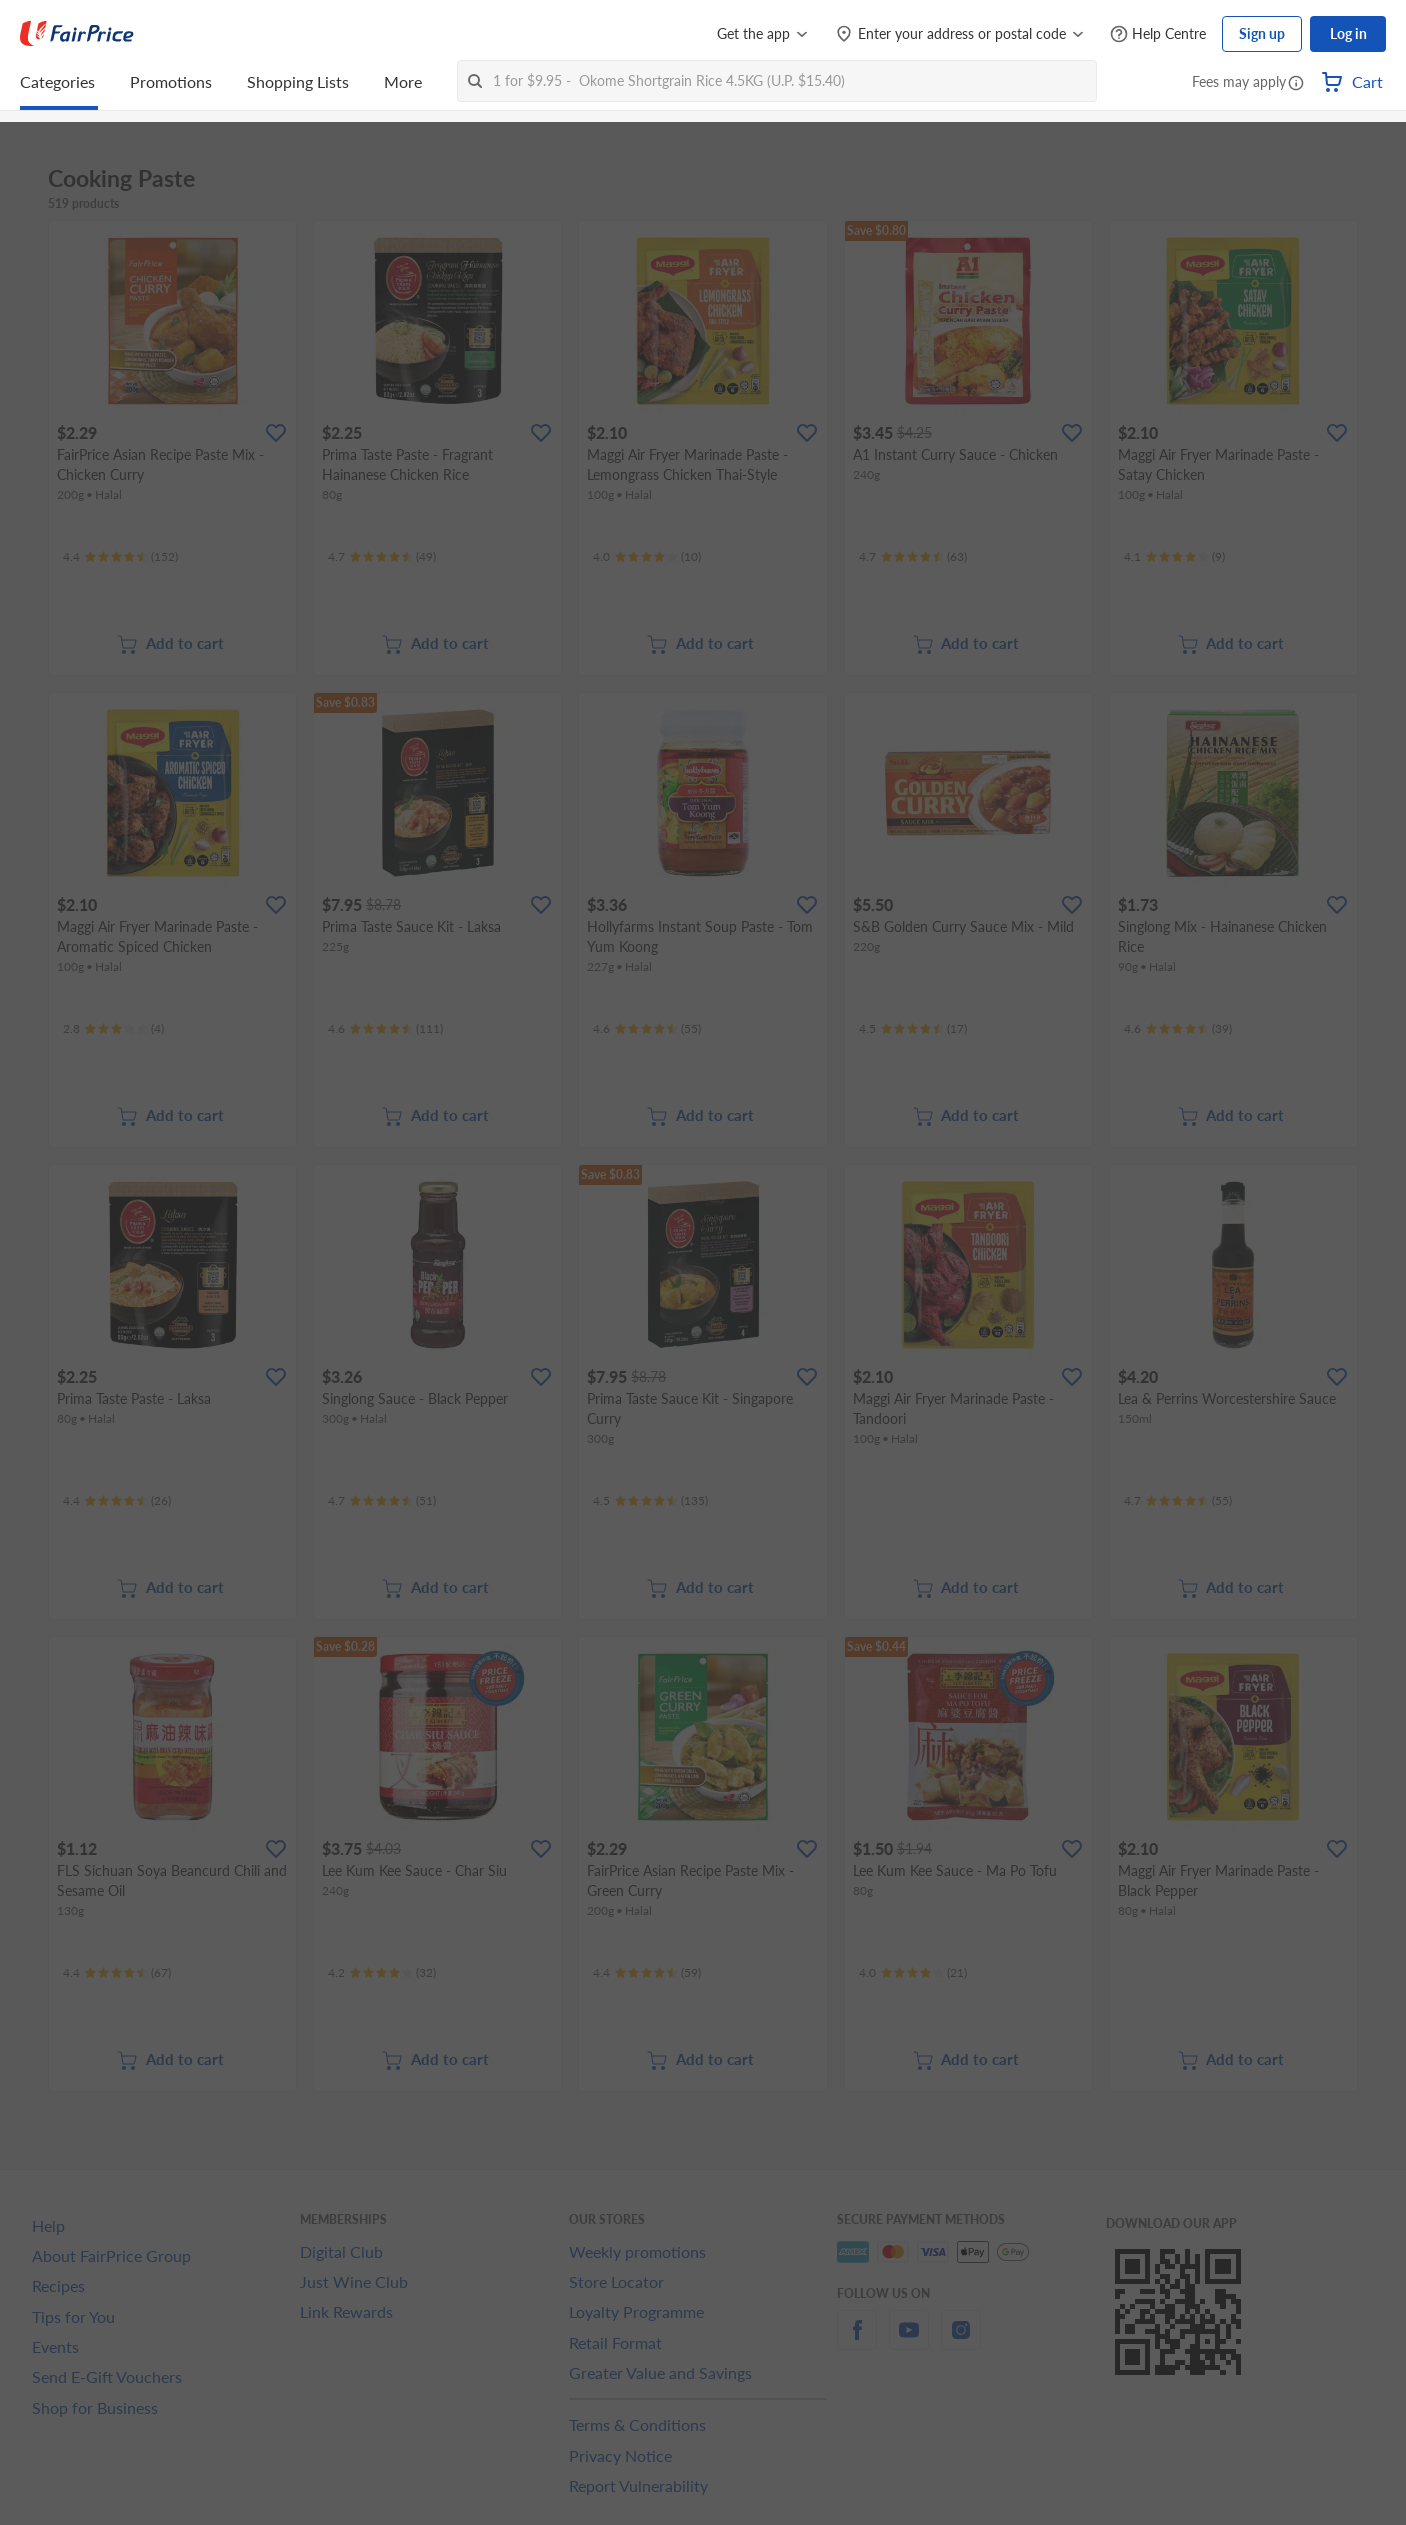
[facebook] (857, 2341)
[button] (1296, 84)
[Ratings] (120, 557)
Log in (1348, 33)
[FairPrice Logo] (77, 34)
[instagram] (961, 2341)
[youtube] (909, 2341)
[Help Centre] (1158, 34)
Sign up (1262, 33)
